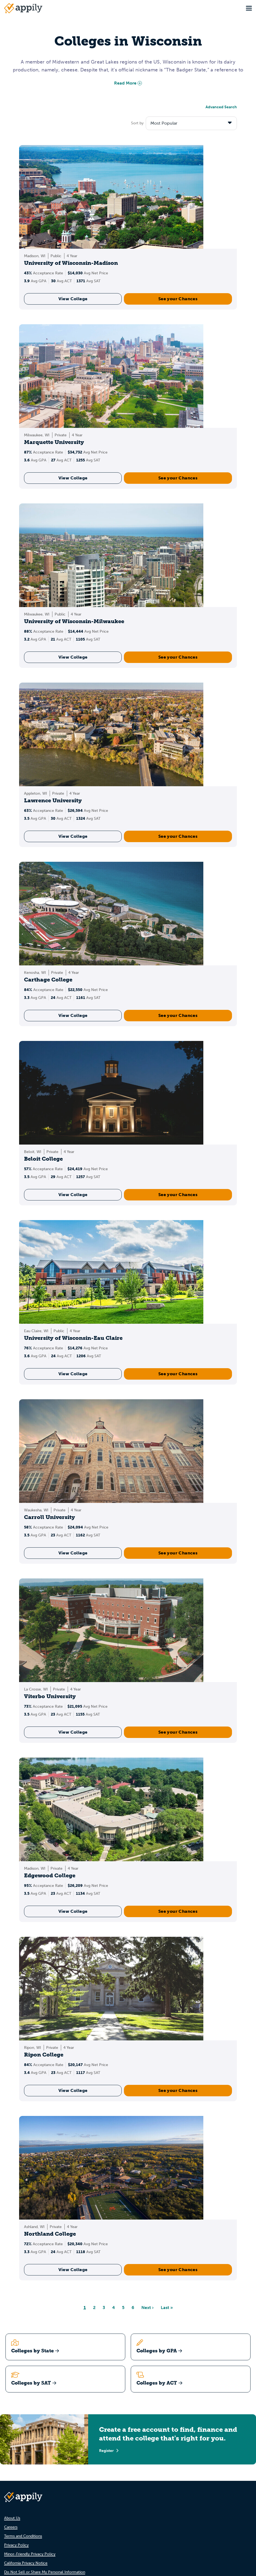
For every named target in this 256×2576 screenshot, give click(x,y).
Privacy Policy (16, 2545)
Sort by (137, 123)
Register (108, 2450)
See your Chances (178, 298)
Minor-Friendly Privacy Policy (29, 2554)
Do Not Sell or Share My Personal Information (44, 2572)
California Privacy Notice (25, 2563)
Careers (10, 2527)
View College (73, 298)
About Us (12, 2518)
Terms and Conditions (23, 2536)
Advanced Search (221, 107)
